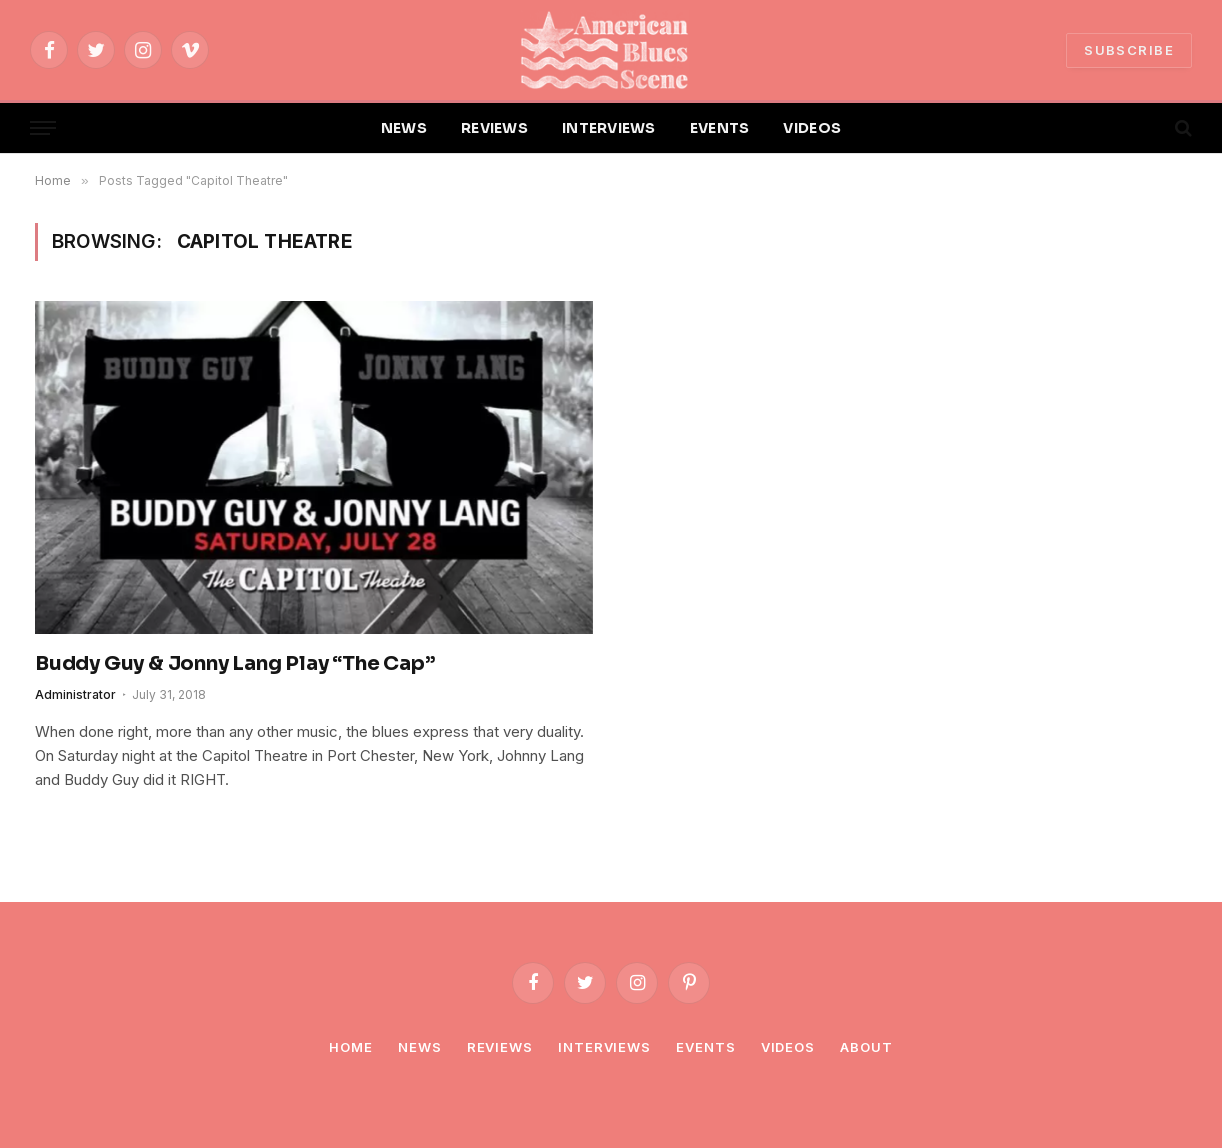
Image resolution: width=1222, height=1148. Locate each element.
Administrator (75, 694)
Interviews (604, 1047)
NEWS (404, 128)
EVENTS (720, 128)
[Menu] (43, 128)
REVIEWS (494, 128)
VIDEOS (812, 128)
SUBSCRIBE (1129, 50)
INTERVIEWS (609, 128)
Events (705, 1047)
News (420, 1047)
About (866, 1047)
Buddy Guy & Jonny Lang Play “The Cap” (235, 663)
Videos (788, 1047)
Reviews (500, 1047)
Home (351, 1047)
